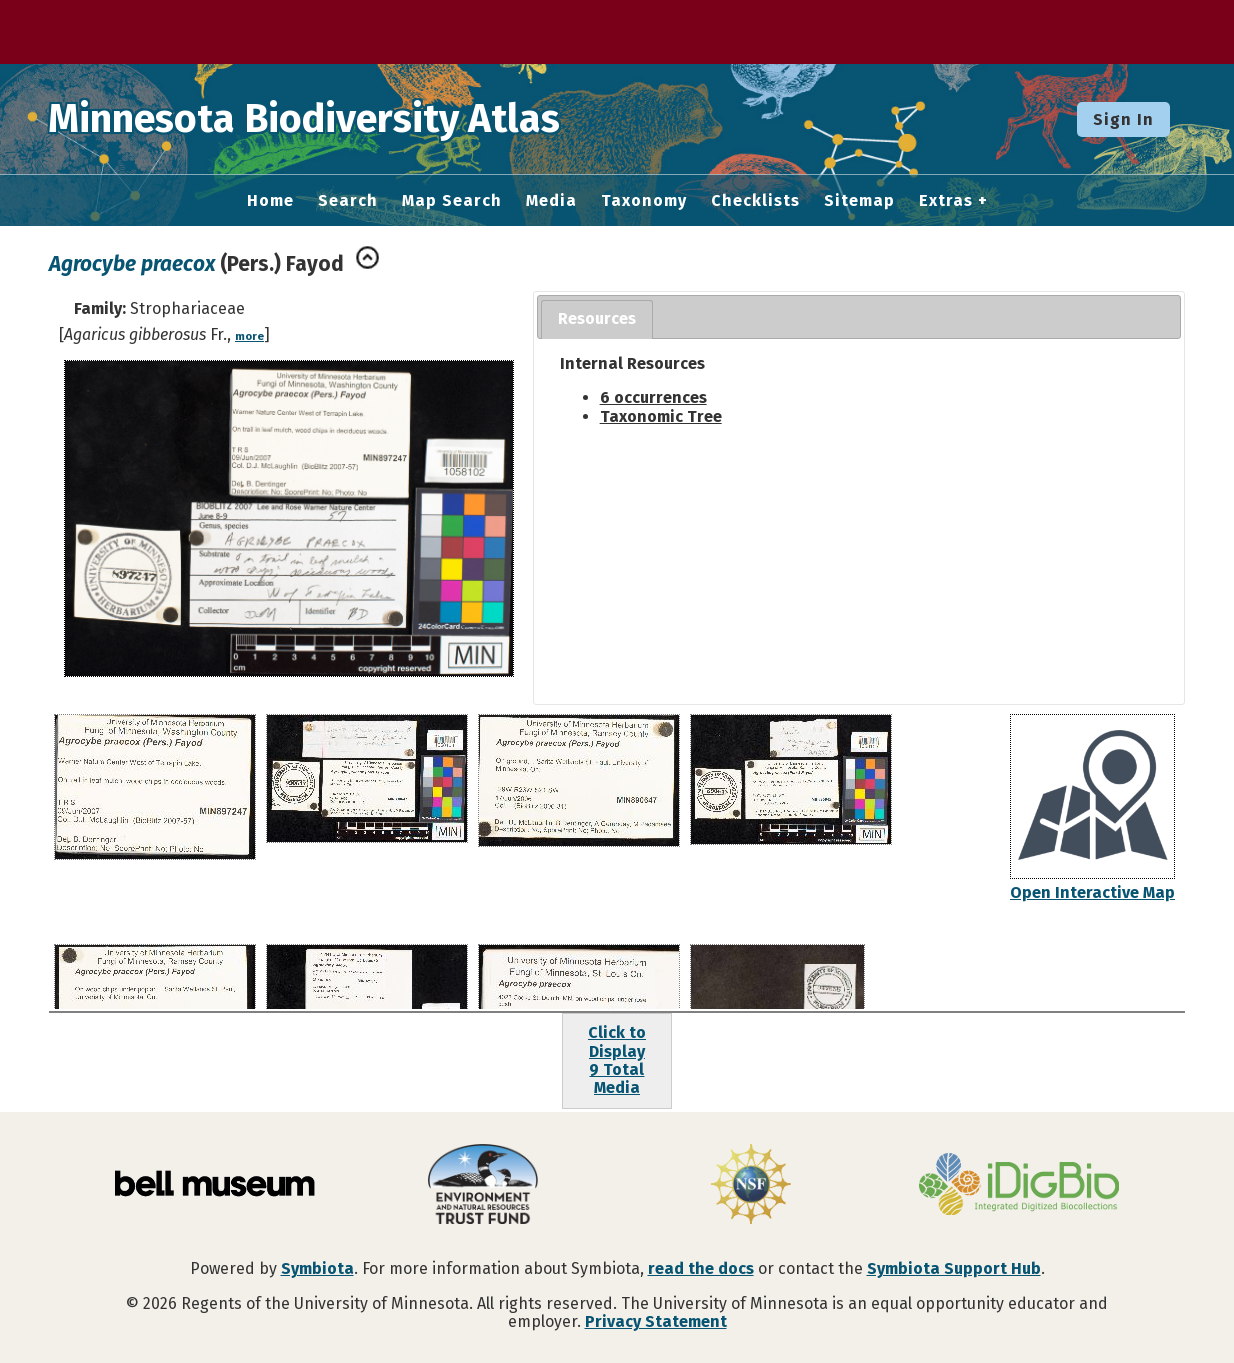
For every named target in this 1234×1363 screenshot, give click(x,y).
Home (270, 201)
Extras (946, 201)
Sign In (1123, 119)
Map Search (452, 201)
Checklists (755, 201)
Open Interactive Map (1092, 892)
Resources (597, 318)
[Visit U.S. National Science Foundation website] (751, 1186)
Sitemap (859, 201)
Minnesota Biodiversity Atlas (311, 119)
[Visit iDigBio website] (1019, 1186)
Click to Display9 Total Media (617, 1060)
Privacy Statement (656, 1321)
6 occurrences (653, 397)
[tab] (597, 319)
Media (551, 201)
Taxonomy (644, 201)
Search (348, 201)
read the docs (701, 1268)
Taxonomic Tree (661, 416)
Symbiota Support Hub (954, 1268)
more (249, 336)
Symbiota (317, 1268)
